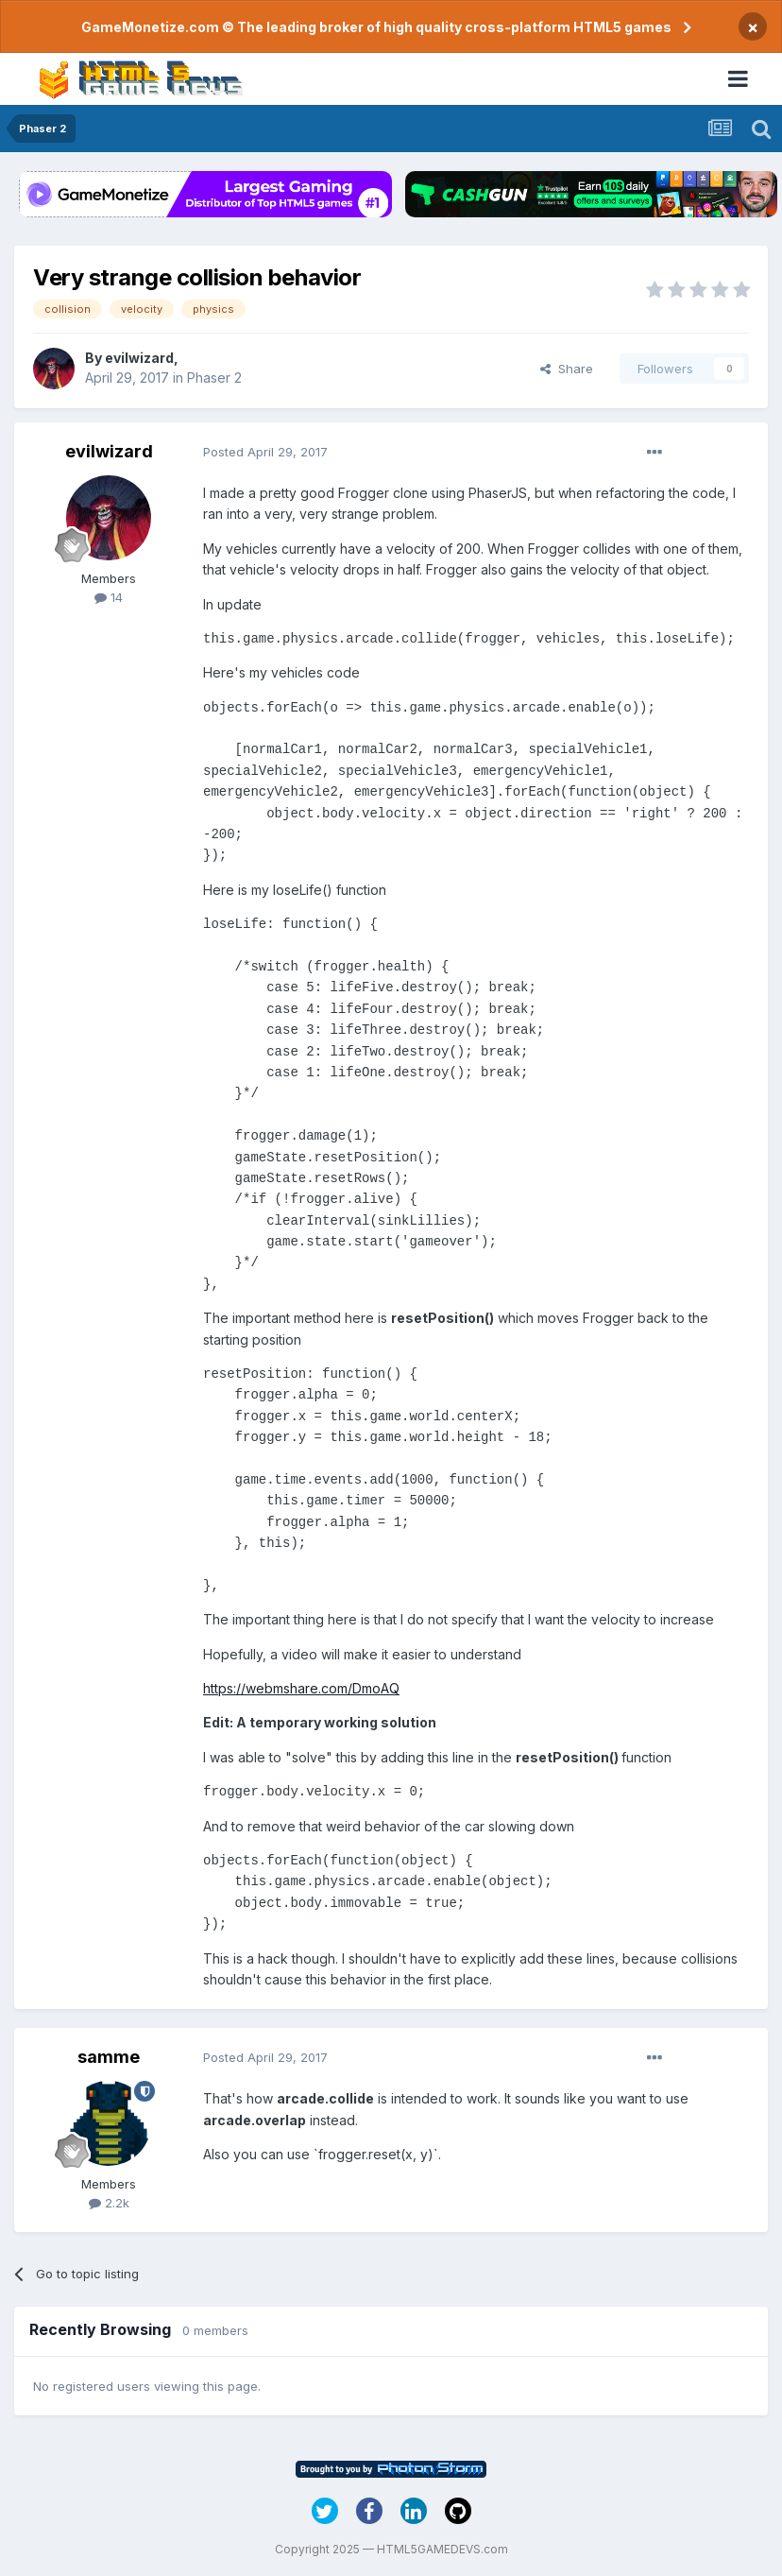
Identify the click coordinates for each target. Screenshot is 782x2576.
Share (566, 368)
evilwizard (139, 358)
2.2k (109, 2202)
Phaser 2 (214, 377)
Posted (265, 451)
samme (108, 2057)
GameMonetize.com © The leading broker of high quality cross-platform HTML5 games (376, 27)
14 (108, 597)
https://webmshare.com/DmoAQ (301, 1688)
